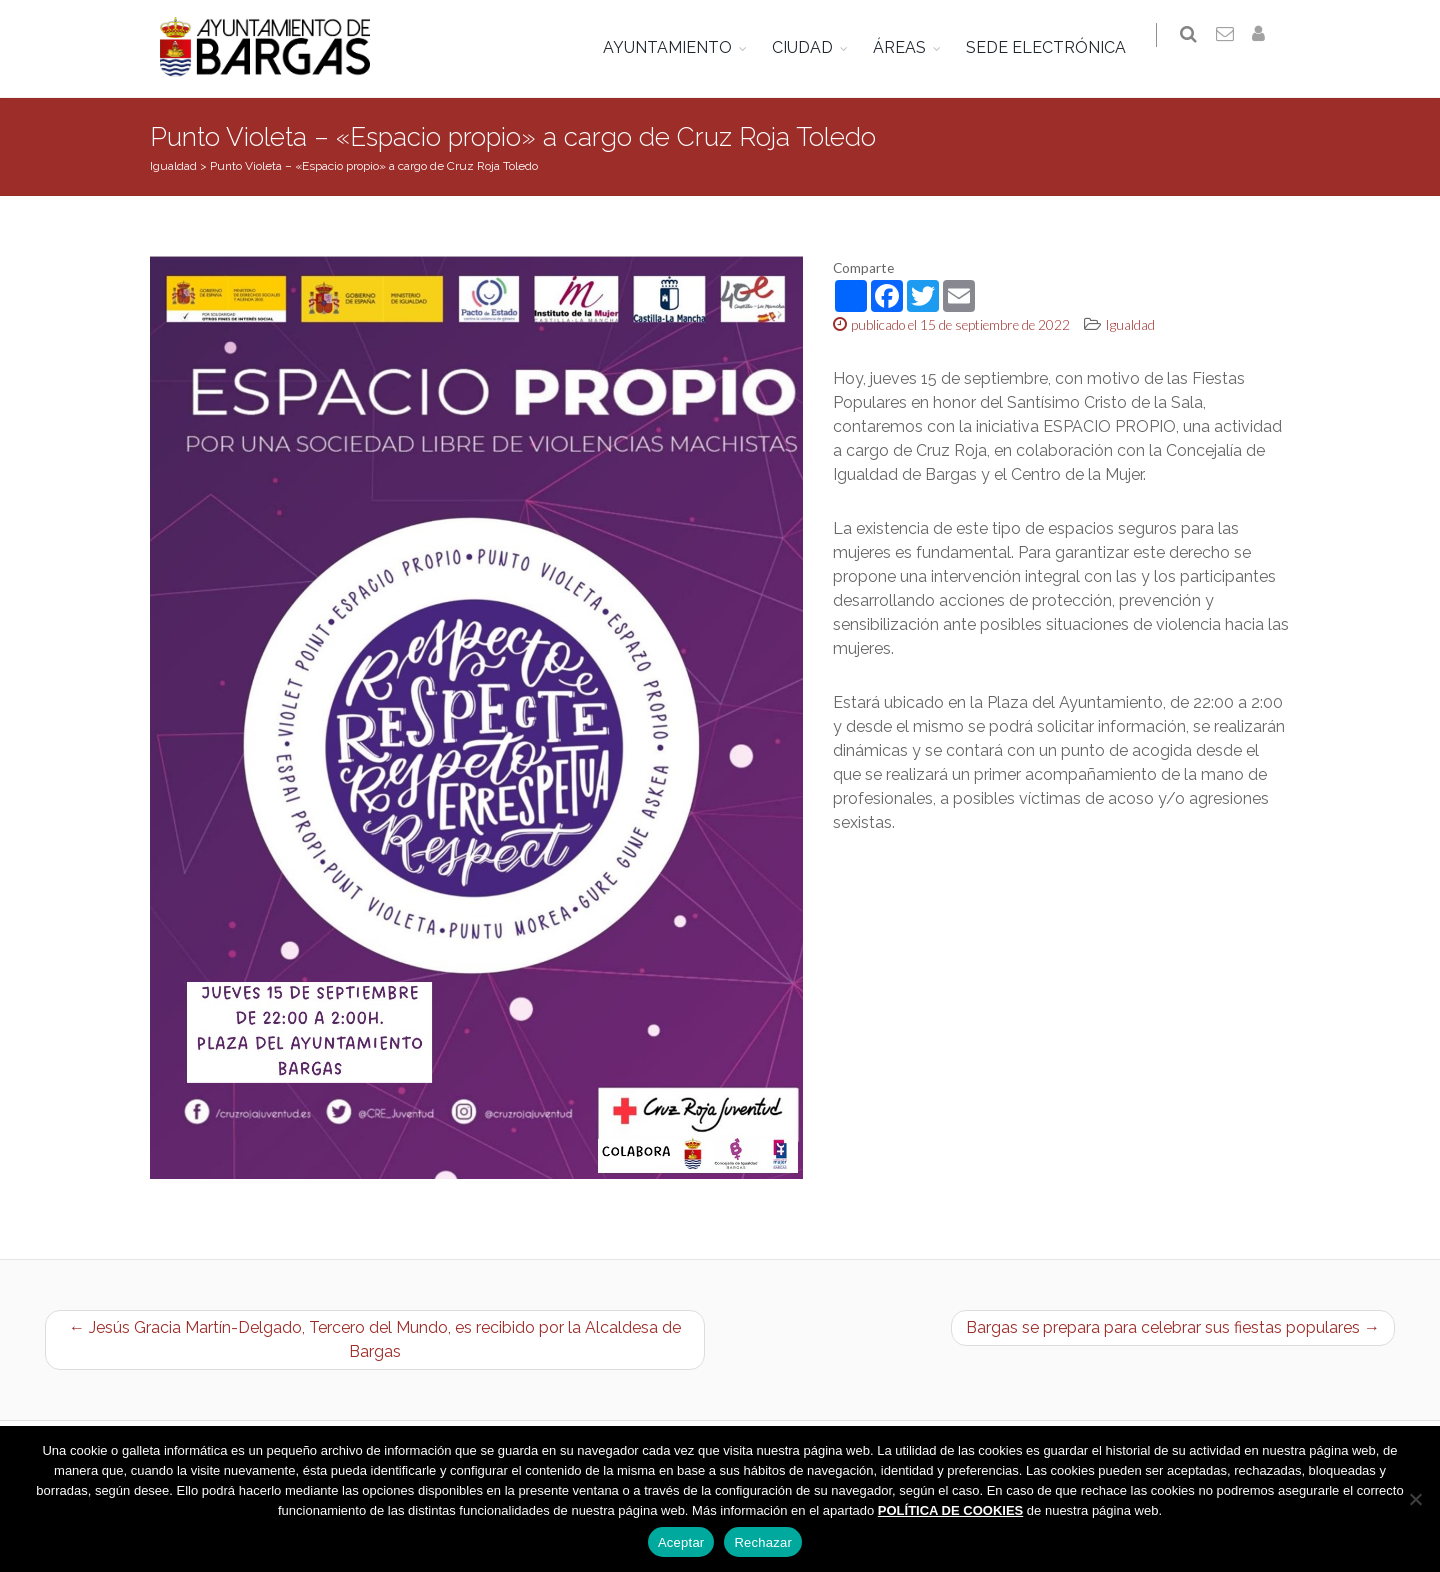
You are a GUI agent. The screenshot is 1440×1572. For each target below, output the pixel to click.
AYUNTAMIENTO (677, 47)
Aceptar (681, 1542)
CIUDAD (812, 47)
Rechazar (763, 1542)
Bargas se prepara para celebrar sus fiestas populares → (1173, 1327)
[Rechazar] (1415, 1499)
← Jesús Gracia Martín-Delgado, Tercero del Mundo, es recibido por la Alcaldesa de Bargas (375, 1339)
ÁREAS (909, 47)
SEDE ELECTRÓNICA (1056, 47)
